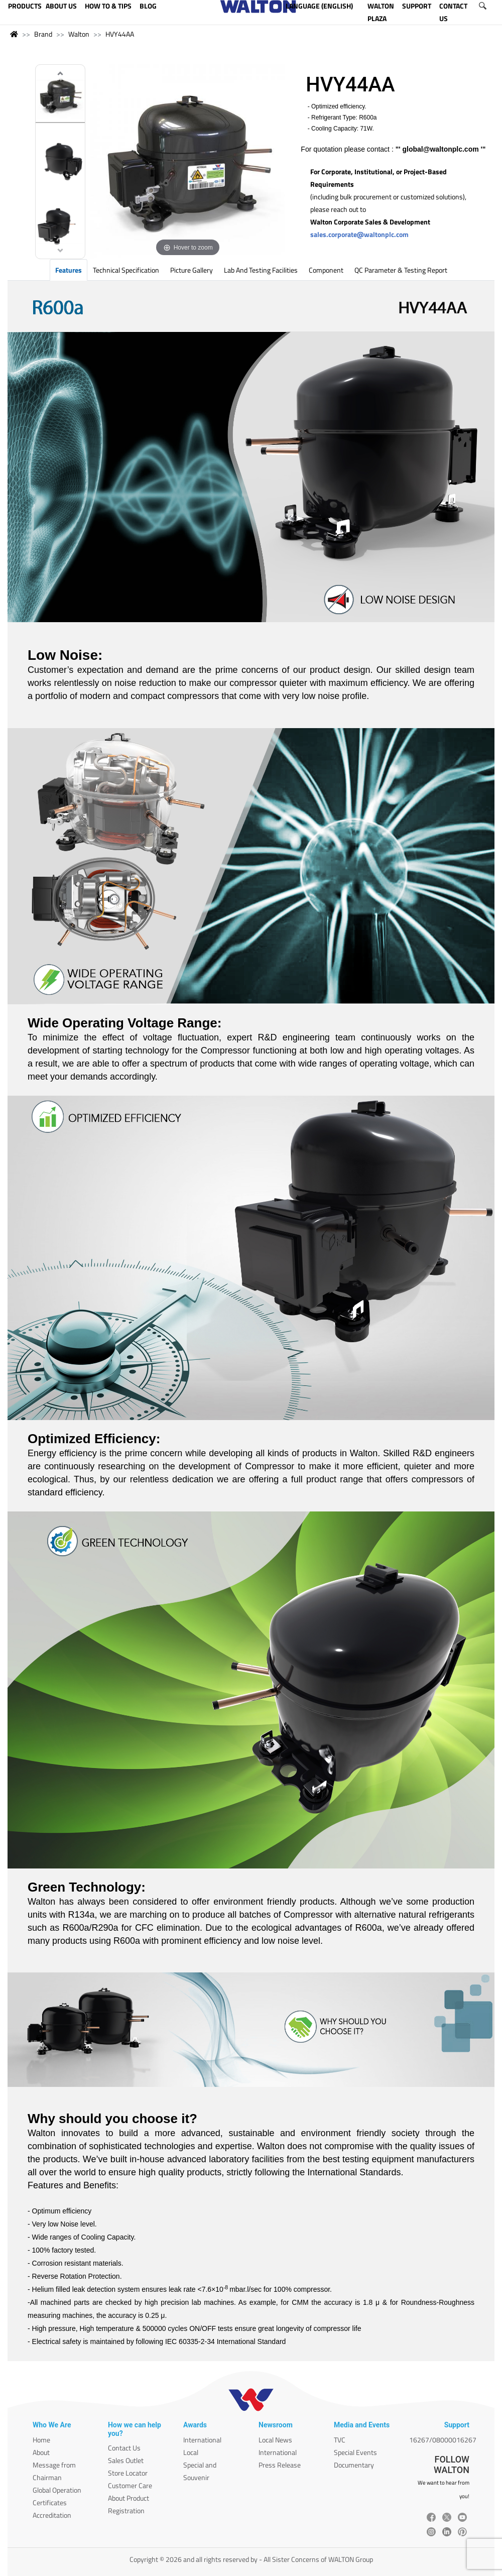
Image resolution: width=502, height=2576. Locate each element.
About (41, 2452)
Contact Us (124, 2447)
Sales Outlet (126, 2460)
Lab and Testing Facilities (261, 270)
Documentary (354, 2465)
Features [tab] (68, 270)
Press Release (280, 2465)
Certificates (50, 2502)
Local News (275, 2439)
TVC (339, 2439)
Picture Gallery (191, 270)
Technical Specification (126, 270)
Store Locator (128, 2473)
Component (326, 270)
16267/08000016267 (442, 2439)
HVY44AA (119, 34)
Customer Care (130, 2485)
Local (190, 2452)
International (202, 2439)
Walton (78, 34)
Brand (43, 34)
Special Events (355, 2452)
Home (41, 2439)
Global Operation (57, 2490)
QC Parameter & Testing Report (400, 270)
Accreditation (52, 2515)
